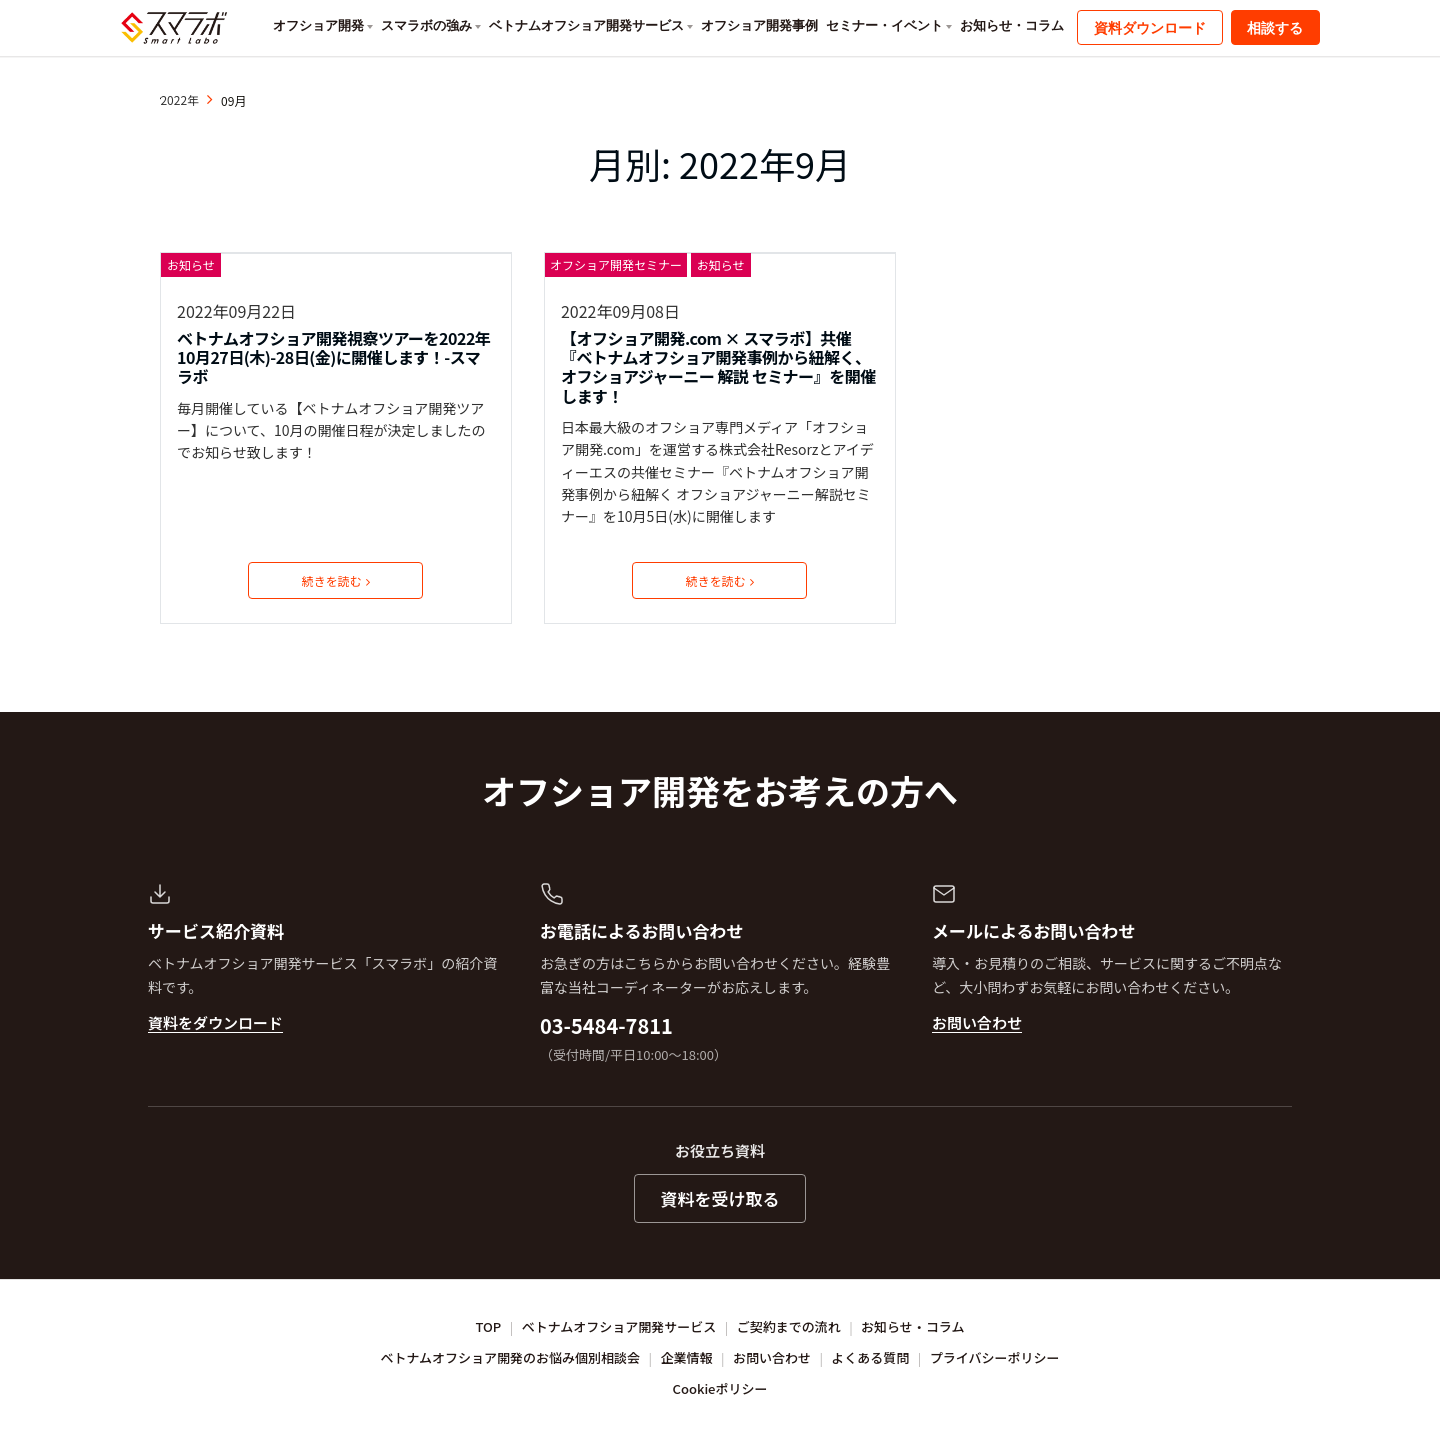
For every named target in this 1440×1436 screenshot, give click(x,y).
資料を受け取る (720, 1198)
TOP (489, 1326)
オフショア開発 (318, 25)
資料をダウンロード (215, 1022)
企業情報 (687, 1357)
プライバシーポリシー (995, 1357)
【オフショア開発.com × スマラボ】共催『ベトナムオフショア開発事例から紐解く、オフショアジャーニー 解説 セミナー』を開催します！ (718, 367)
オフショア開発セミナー (616, 264)
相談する (1275, 28)
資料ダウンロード (1150, 28)
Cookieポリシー (720, 1388)
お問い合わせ (977, 1022)
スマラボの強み (426, 25)
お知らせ (191, 264)
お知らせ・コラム (1012, 25)
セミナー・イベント (884, 25)
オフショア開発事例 (759, 25)
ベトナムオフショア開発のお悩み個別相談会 (511, 1357)
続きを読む (336, 580)
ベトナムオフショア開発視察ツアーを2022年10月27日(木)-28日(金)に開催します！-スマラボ (333, 358)
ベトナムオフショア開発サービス (586, 25)
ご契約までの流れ (789, 1326)
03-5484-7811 (606, 1025)
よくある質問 (870, 1357)
